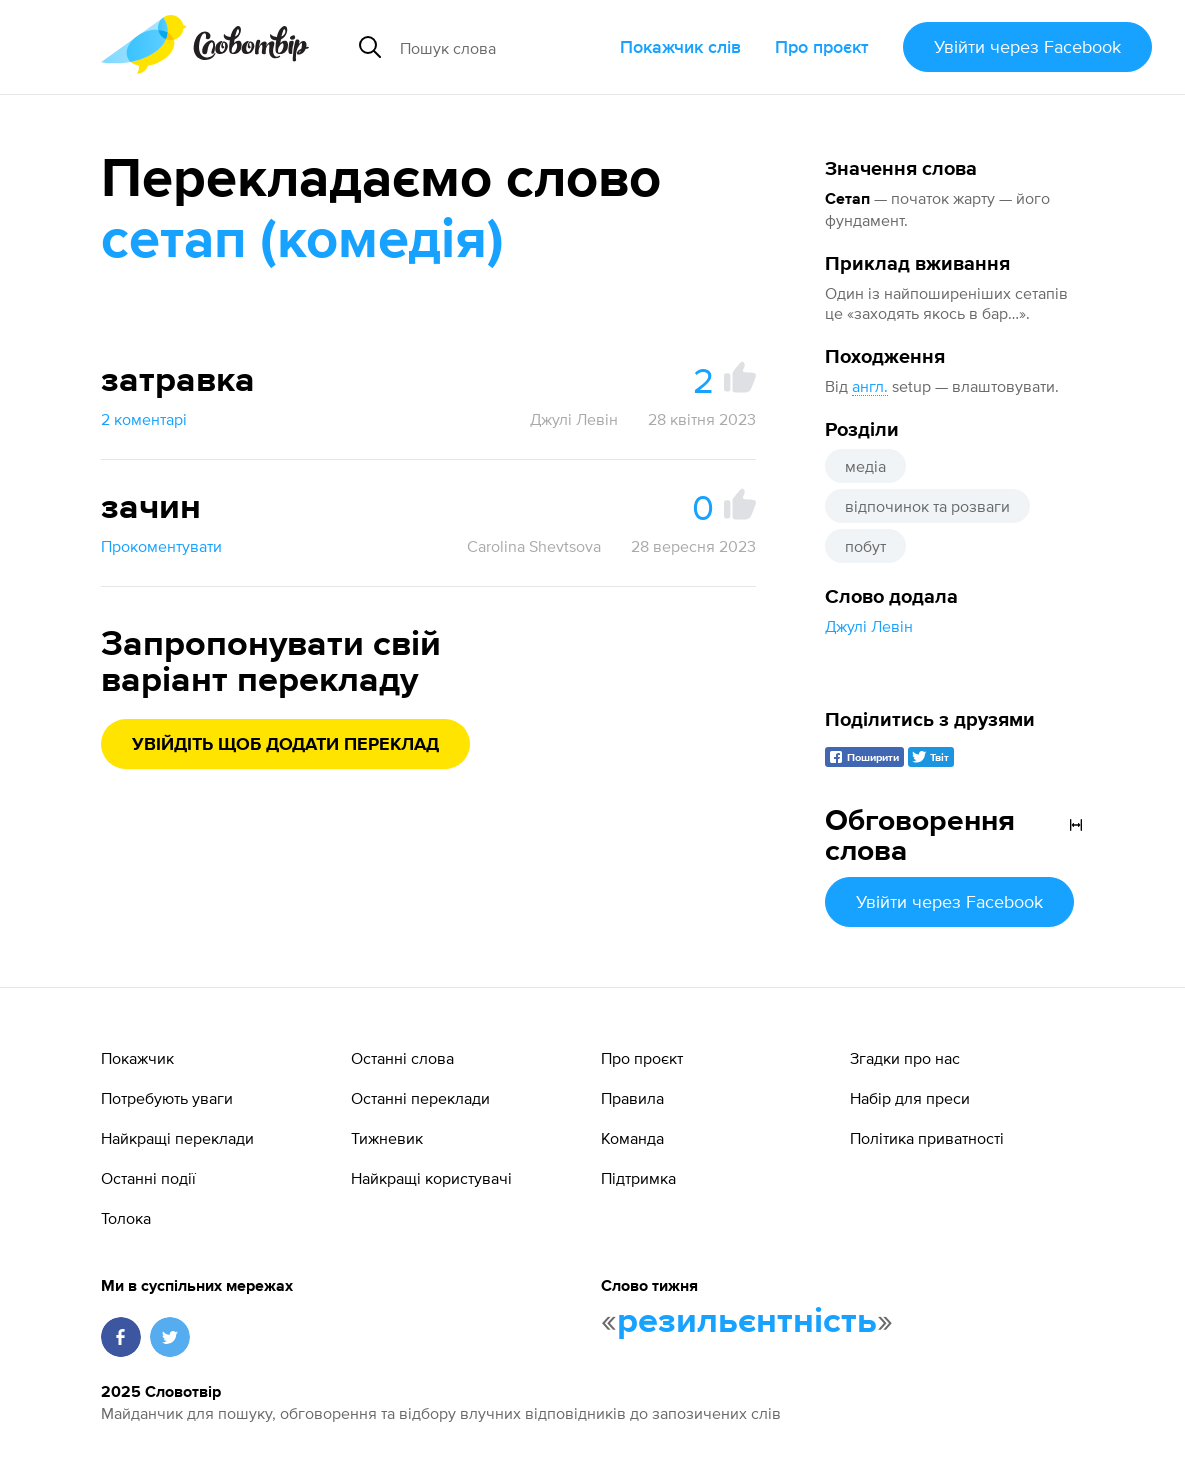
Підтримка (638, 1178)
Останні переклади (420, 1098)
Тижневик (387, 1138)
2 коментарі (144, 419)
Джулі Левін (869, 626)
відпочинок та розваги (927, 506)
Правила (632, 1098)
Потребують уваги (167, 1098)
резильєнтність (747, 1322)
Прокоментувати (161, 546)
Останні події (148, 1178)
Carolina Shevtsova (534, 546)
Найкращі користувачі (431, 1178)
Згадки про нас (905, 1058)
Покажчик (137, 1058)
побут (865, 546)
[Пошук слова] (502, 47)
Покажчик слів (680, 46)
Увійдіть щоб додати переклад (285, 745)
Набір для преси (910, 1098)
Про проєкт (822, 46)
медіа (865, 466)
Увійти (1027, 46)
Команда (632, 1138)
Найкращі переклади (177, 1138)
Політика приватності (927, 1138)
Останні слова (402, 1058)
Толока (126, 1218)
